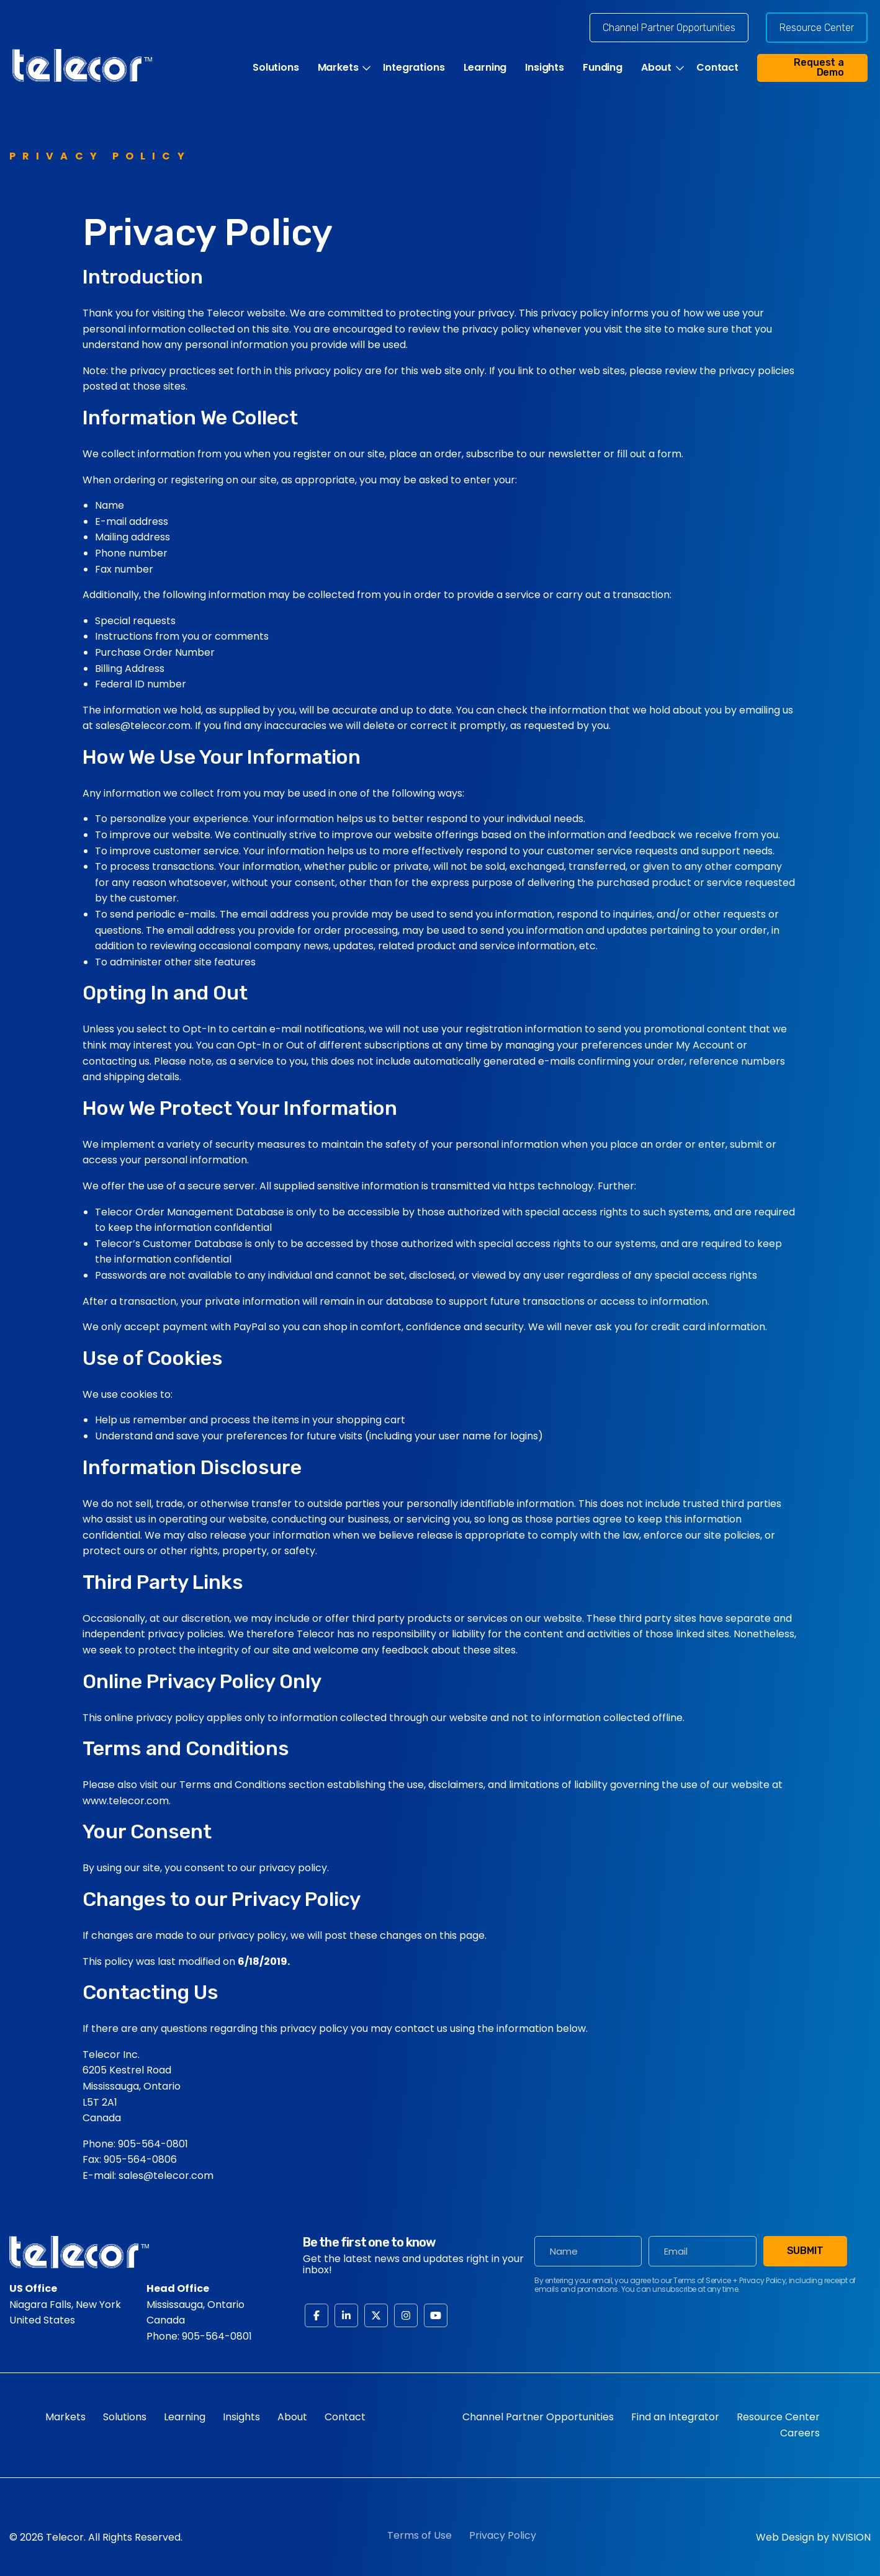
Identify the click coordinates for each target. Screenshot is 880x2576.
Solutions (276, 68)
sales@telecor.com (166, 2175)
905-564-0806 (140, 2159)
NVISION (851, 2537)
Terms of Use (419, 2535)
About (656, 68)
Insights (544, 68)
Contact (717, 68)
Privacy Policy (502, 2535)
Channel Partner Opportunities (669, 28)
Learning (485, 68)
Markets (338, 68)
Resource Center (816, 28)
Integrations (413, 68)
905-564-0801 (153, 2144)
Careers (800, 2433)
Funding (602, 68)
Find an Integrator (675, 2417)
